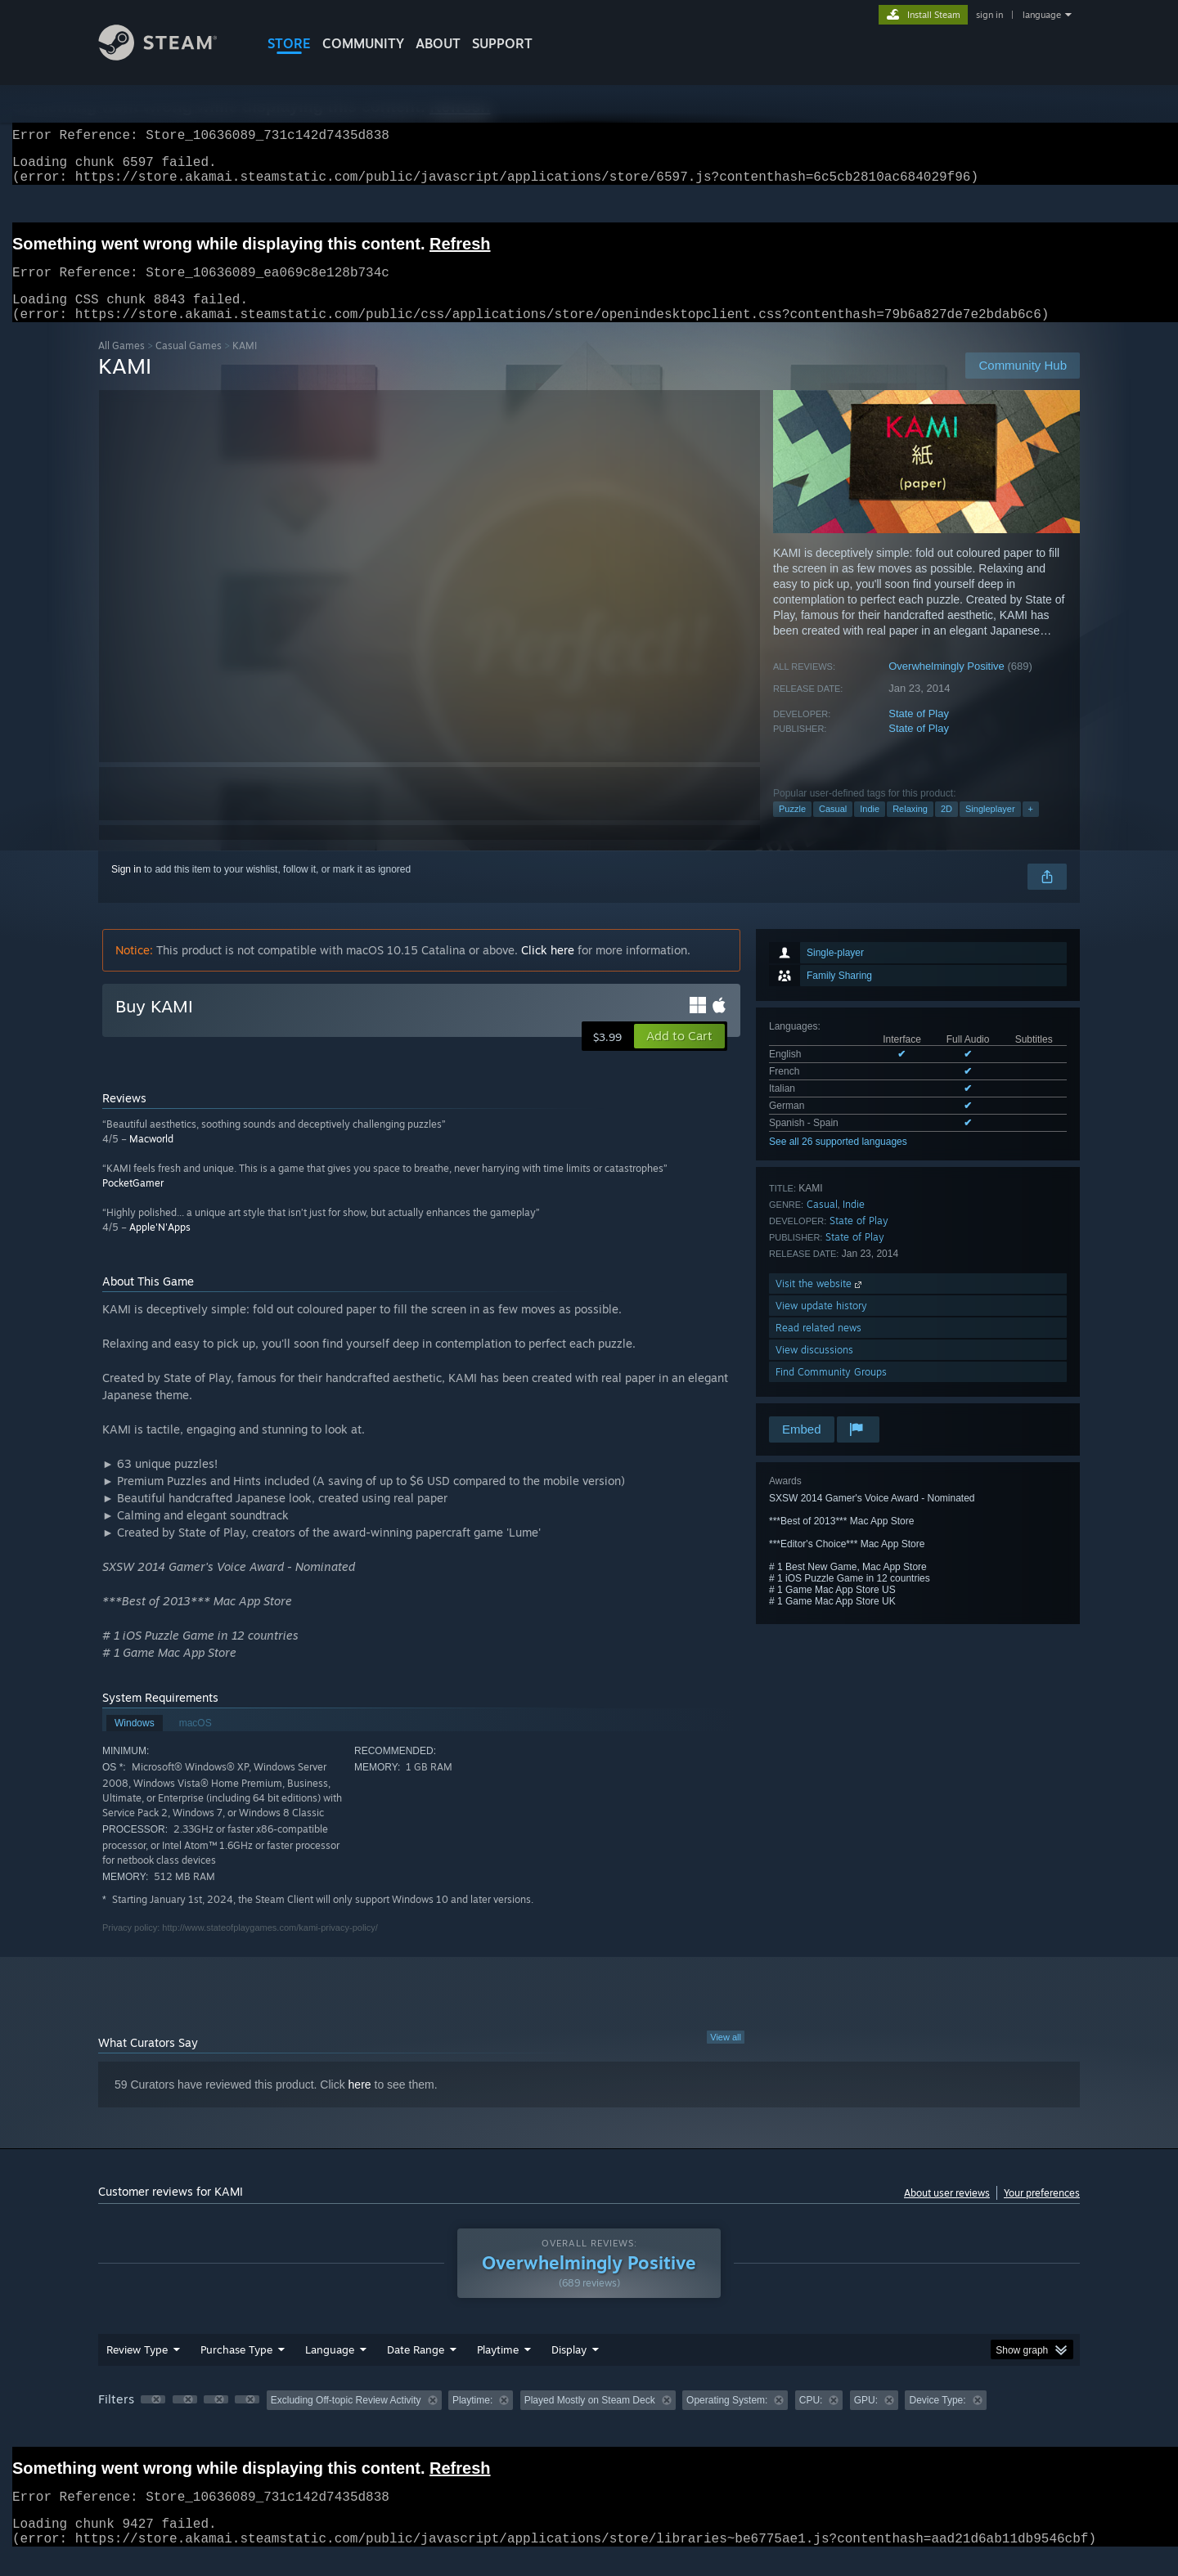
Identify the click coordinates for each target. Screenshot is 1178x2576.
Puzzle (792, 828)
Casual (833, 828)
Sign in (126, 889)
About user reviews (947, 2212)
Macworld (151, 1158)
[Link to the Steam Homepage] (170, 56)
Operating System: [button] (726, 2420)
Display (569, 2369)
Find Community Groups (831, 1391)
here (359, 2104)
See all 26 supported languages (838, 1161)
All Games (121, 365)
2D (946, 828)
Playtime (498, 2369)
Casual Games (188, 365)
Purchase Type (236, 2369)
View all (725, 2057)
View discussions (814, 1369)
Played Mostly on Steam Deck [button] (589, 2420)
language (1042, 14)
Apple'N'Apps (160, 1247)
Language (329, 2369)
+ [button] (1030, 828)
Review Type (137, 2369)
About (438, 43)
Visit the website (820, 1303)
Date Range (415, 2369)
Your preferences (1042, 2212)
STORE (289, 43)
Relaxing (910, 828)
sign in (989, 14)
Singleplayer (990, 828)
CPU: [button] (811, 2420)
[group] (589, 2421)
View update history (821, 1325)
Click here (547, 969)
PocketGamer (133, 1202)
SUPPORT (502, 43)
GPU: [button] (866, 2420)
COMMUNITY (363, 43)
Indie (869, 828)
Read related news (818, 1347)
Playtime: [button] (472, 2420)
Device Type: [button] (937, 2420)
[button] (679, 1056)
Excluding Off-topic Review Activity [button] (346, 2420)
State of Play (918, 733)
